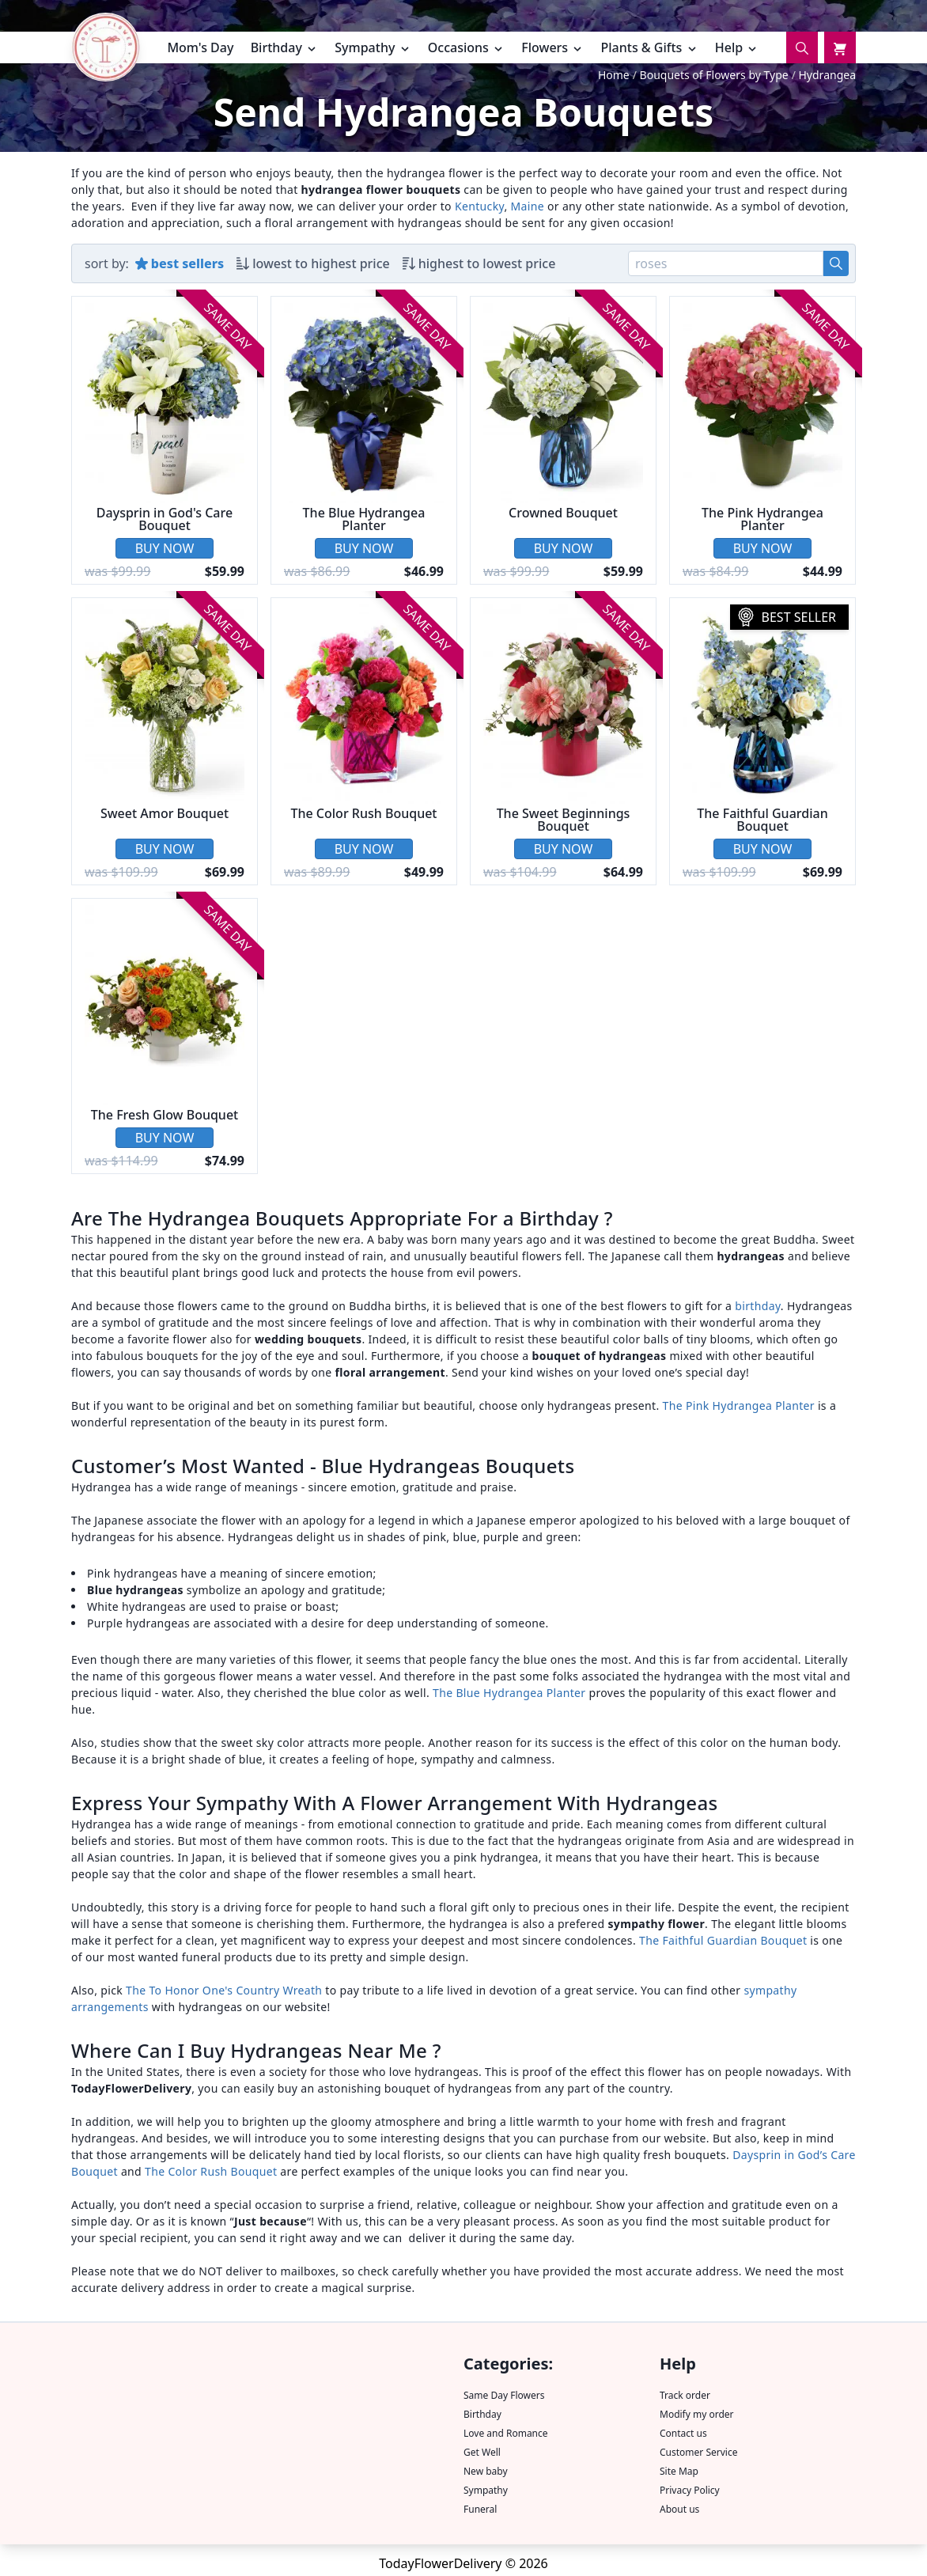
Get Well (482, 2452)
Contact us (683, 2433)
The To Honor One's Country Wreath (224, 1990)
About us (679, 2509)
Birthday (482, 2414)
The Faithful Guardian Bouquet (723, 1940)
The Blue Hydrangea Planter (509, 1692)
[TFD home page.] (105, 51)
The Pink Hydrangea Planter (739, 1405)
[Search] (802, 47)
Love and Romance (506, 2433)
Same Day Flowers (504, 2395)
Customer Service (698, 2452)
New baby (486, 2471)
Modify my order (697, 2414)
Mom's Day (200, 47)
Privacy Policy (690, 2490)
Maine (527, 206)
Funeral (480, 2509)
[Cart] (840, 47)
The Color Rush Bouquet (212, 2171)
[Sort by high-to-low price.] (479, 263)
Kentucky (480, 206)
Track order (685, 2395)
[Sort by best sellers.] (179, 263)
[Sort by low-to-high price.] (313, 263)
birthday (758, 1305)
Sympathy (486, 2490)
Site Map (679, 2471)
